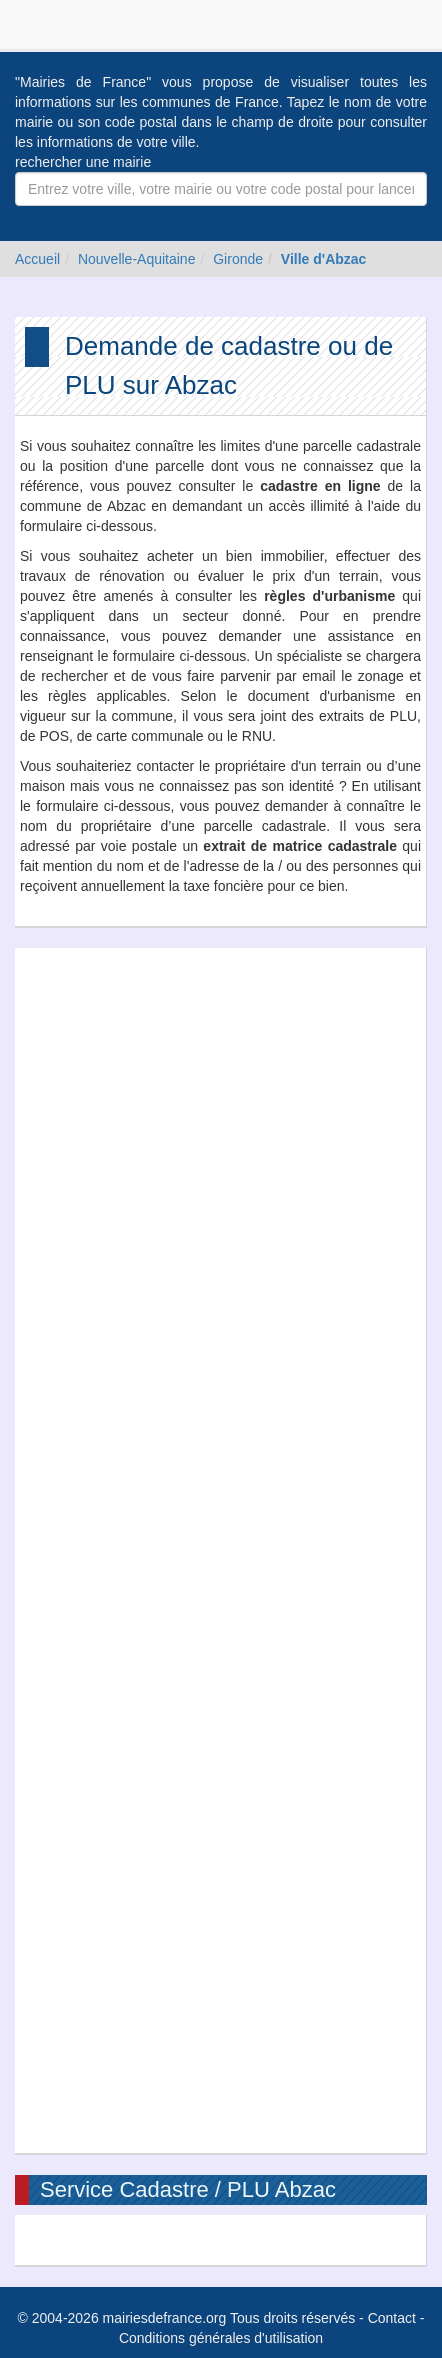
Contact (392, 2318)
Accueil (37, 259)
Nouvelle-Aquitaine (137, 259)
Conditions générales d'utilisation (221, 2338)
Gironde (238, 259)
